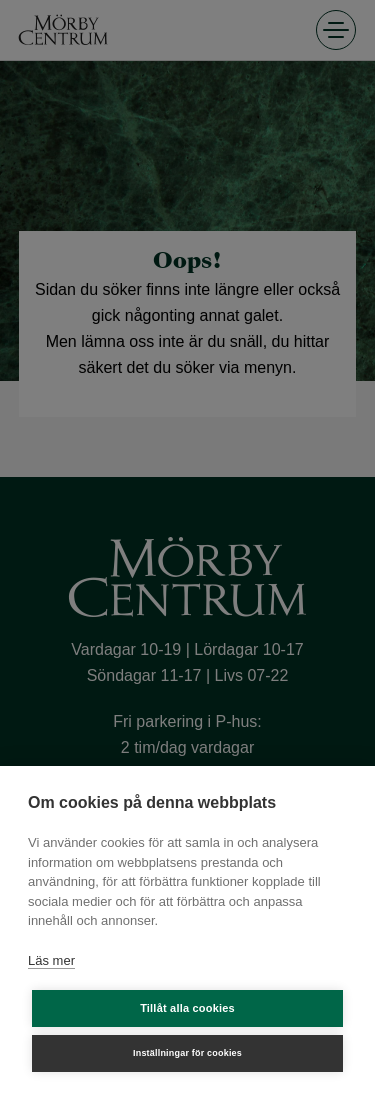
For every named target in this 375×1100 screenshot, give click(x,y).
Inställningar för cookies (187, 1053)
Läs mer (51, 960)
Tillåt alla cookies (187, 1008)
